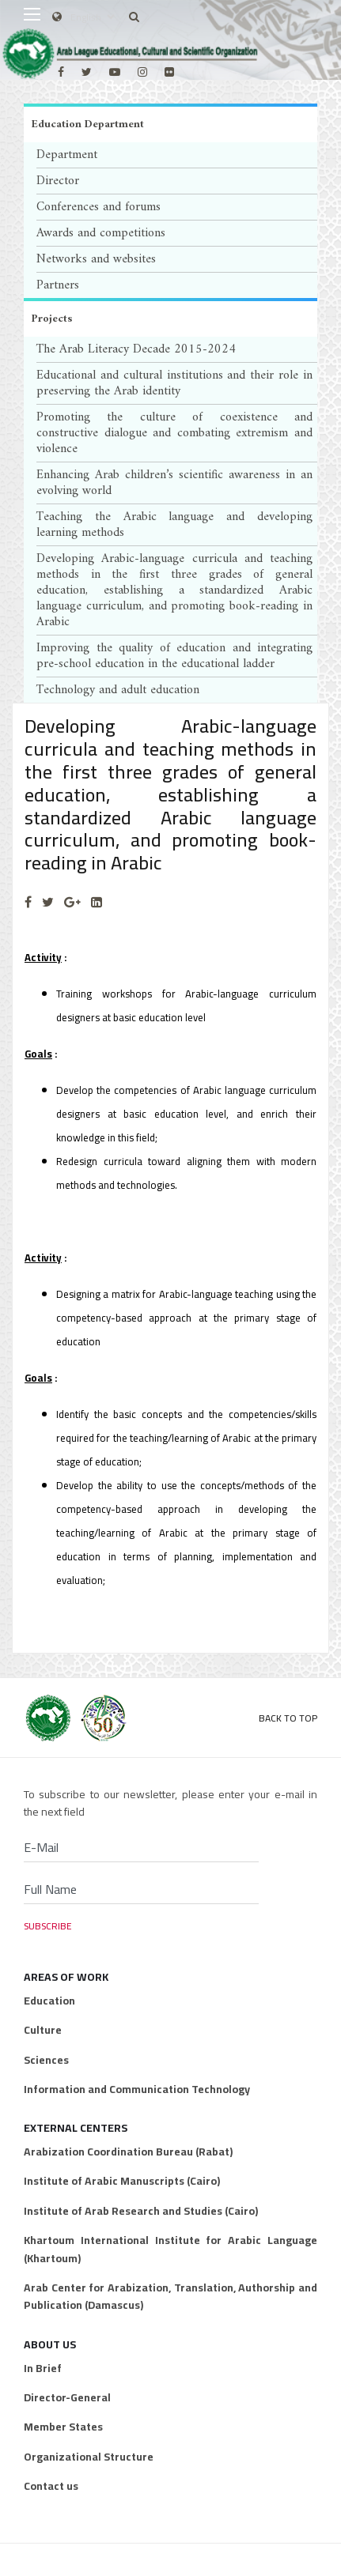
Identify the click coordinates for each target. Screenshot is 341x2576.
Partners (57, 285)
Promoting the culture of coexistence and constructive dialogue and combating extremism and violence (174, 433)
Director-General (67, 2397)
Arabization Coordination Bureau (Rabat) (128, 2151)
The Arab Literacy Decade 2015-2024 (136, 349)
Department (66, 155)
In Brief (43, 2368)
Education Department (88, 124)
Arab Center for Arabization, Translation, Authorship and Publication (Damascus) (170, 2296)
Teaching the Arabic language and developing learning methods (174, 525)
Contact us (51, 2486)
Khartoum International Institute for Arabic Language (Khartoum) (170, 2249)
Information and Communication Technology (137, 2089)
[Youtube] (114, 72)
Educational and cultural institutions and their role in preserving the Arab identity (174, 383)
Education (49, 2000)
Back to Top (288, 1718)
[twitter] (86, 72)
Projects (52, 319)
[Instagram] (142, 72)
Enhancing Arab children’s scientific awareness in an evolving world (174, 483)
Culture (43, 2030)
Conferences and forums (98, 207)
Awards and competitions (100, 233)
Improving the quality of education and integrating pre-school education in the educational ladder (174, 656)
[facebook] (61, 72)
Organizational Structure (88, 2456)
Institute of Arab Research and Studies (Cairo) (141, 2211)
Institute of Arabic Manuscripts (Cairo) (122, 2180)
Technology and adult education (117, 690)
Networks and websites (96, 259)
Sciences (46, 2060)
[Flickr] (169, 72)
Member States (63, 2426)
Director (57, 181)
